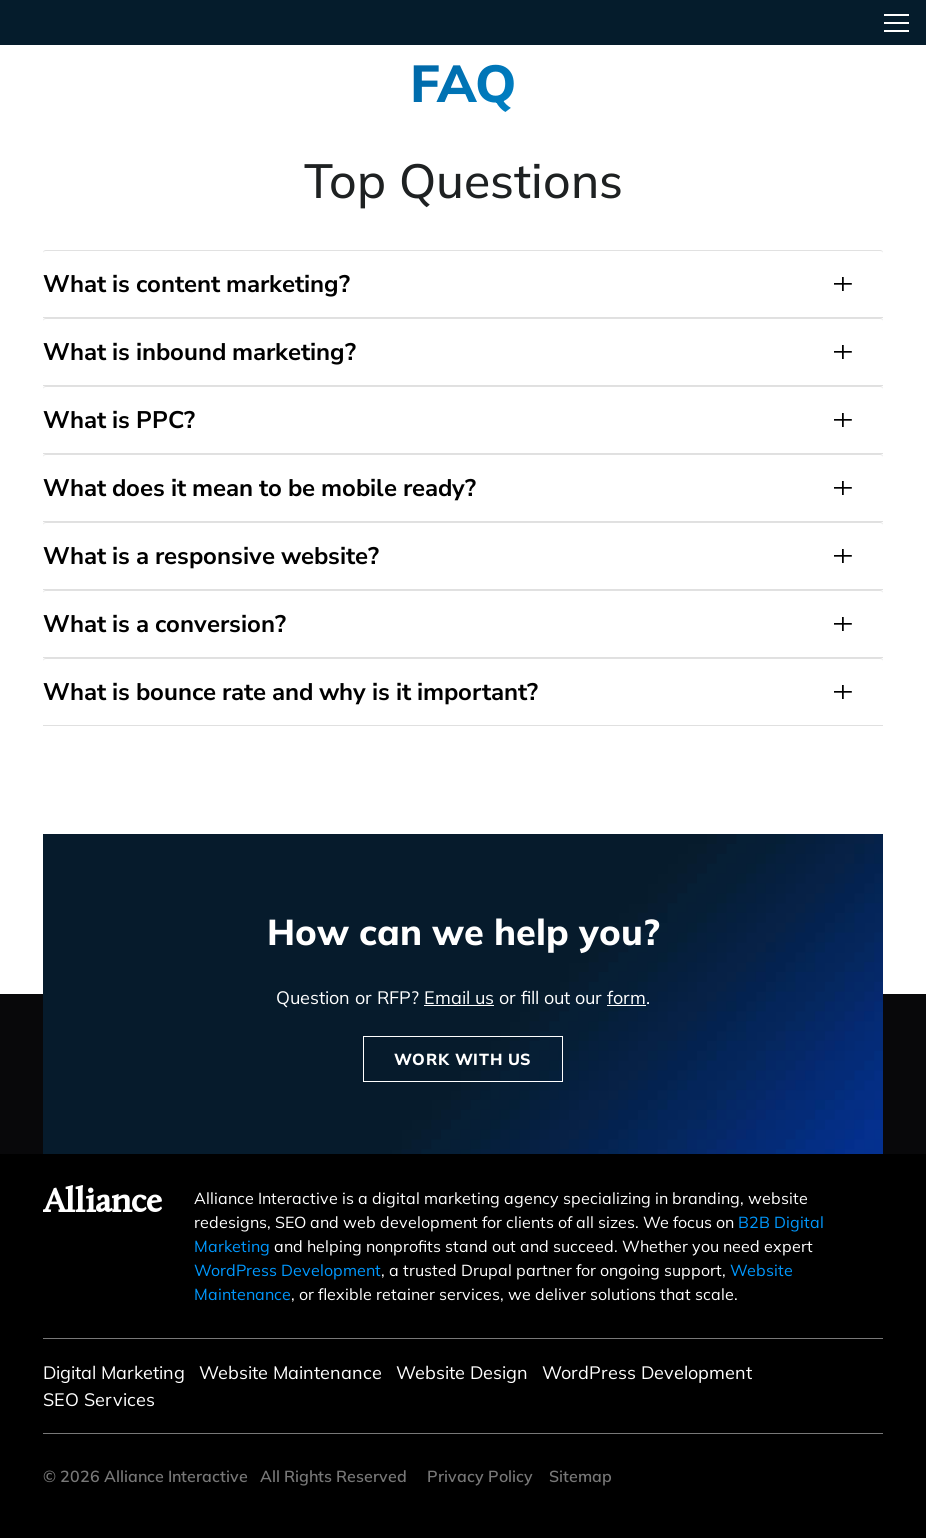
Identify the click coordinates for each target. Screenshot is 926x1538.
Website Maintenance (290, 1372)
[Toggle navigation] (896, 22)
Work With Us (463, 1059)
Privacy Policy (480, 1476)
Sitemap (580, 1476)
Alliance (102, 1203)
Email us (459, 997)
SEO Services (99, 1399)
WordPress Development (287, 1270)
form (626, 997)
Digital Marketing (114, 1372)
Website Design (462, 1372)
